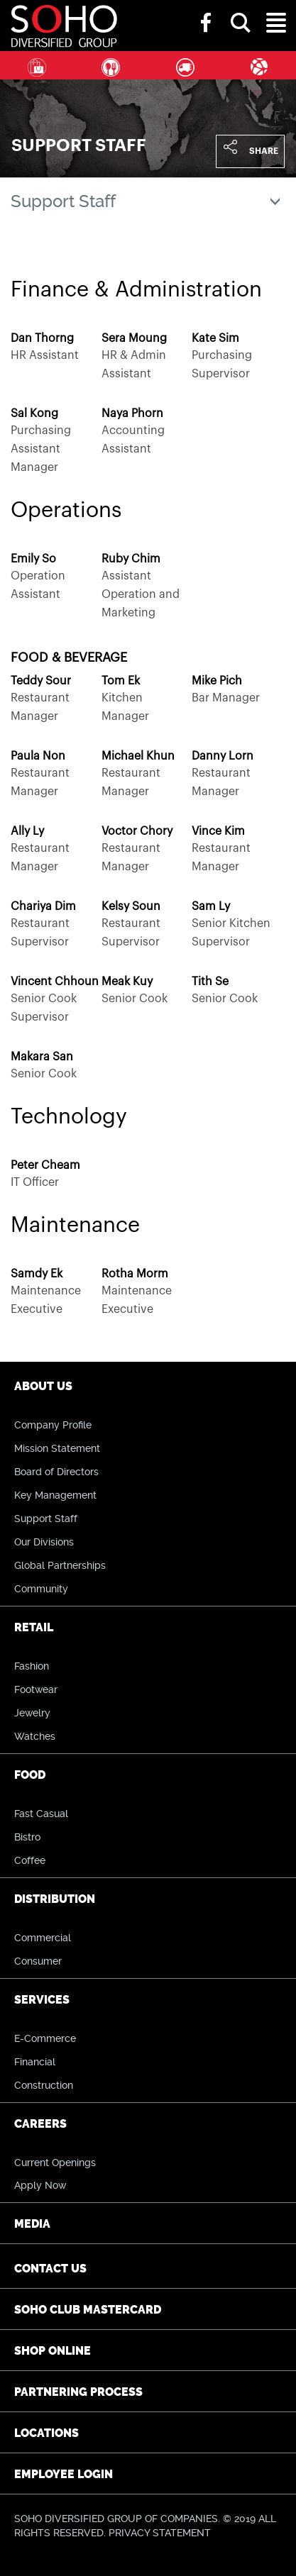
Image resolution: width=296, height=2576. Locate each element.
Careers (40, 2124)
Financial (34, 2061)
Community (41, 1588)
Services (259, 65)
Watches (34, 1736)
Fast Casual (41, 1813)
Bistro (27, 1837)
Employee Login (63, 2474)
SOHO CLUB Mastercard (87, 2309)
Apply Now (40, 2185)
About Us (43, 1386)
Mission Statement (57, 1448)
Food (110, 65)
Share (263, 151)
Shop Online (52, 2351)
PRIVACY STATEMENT (160, 2532)
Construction (43, 2085)
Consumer (38, 1961)
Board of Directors (56, 1471)
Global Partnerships (60, 1565)
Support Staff (45, 1518)
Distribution (185, 65)
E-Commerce (45, 2038)
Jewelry (32, 1713)
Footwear (35, 1689)
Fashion (31, 1666)
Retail (37, 65)
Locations (46, 2433)
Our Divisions (44, 1542)
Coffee (29, 1860)
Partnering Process (78, 2392)
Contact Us (50, 2268)
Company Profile (53, 1425)
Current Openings (55, 2162)
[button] (241, 10)
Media (32, 2224)
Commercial (42, 1937)
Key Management (55, 1495)
